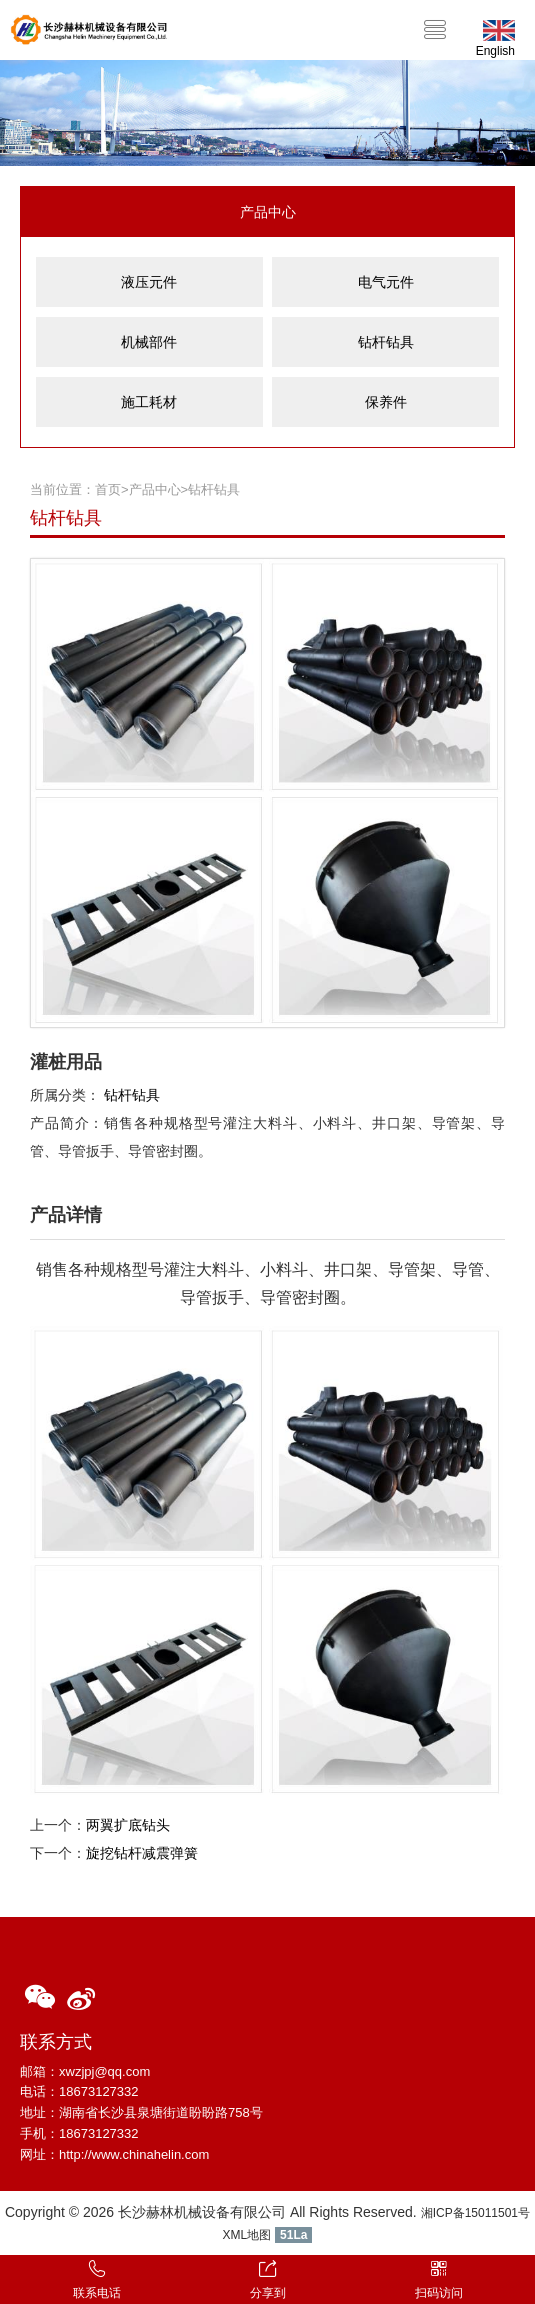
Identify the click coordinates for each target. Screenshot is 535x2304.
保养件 (386, 402)
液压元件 (149, 282)
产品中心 (155, 489)
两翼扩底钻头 (128, 1825)
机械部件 (149, 342)
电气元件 (386, 282)
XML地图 (247, 2235)
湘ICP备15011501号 (475, 2213)
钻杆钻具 (386, 342)
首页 (108, 489)
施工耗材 (149, 402)
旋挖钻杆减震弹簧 (142, 1853)
